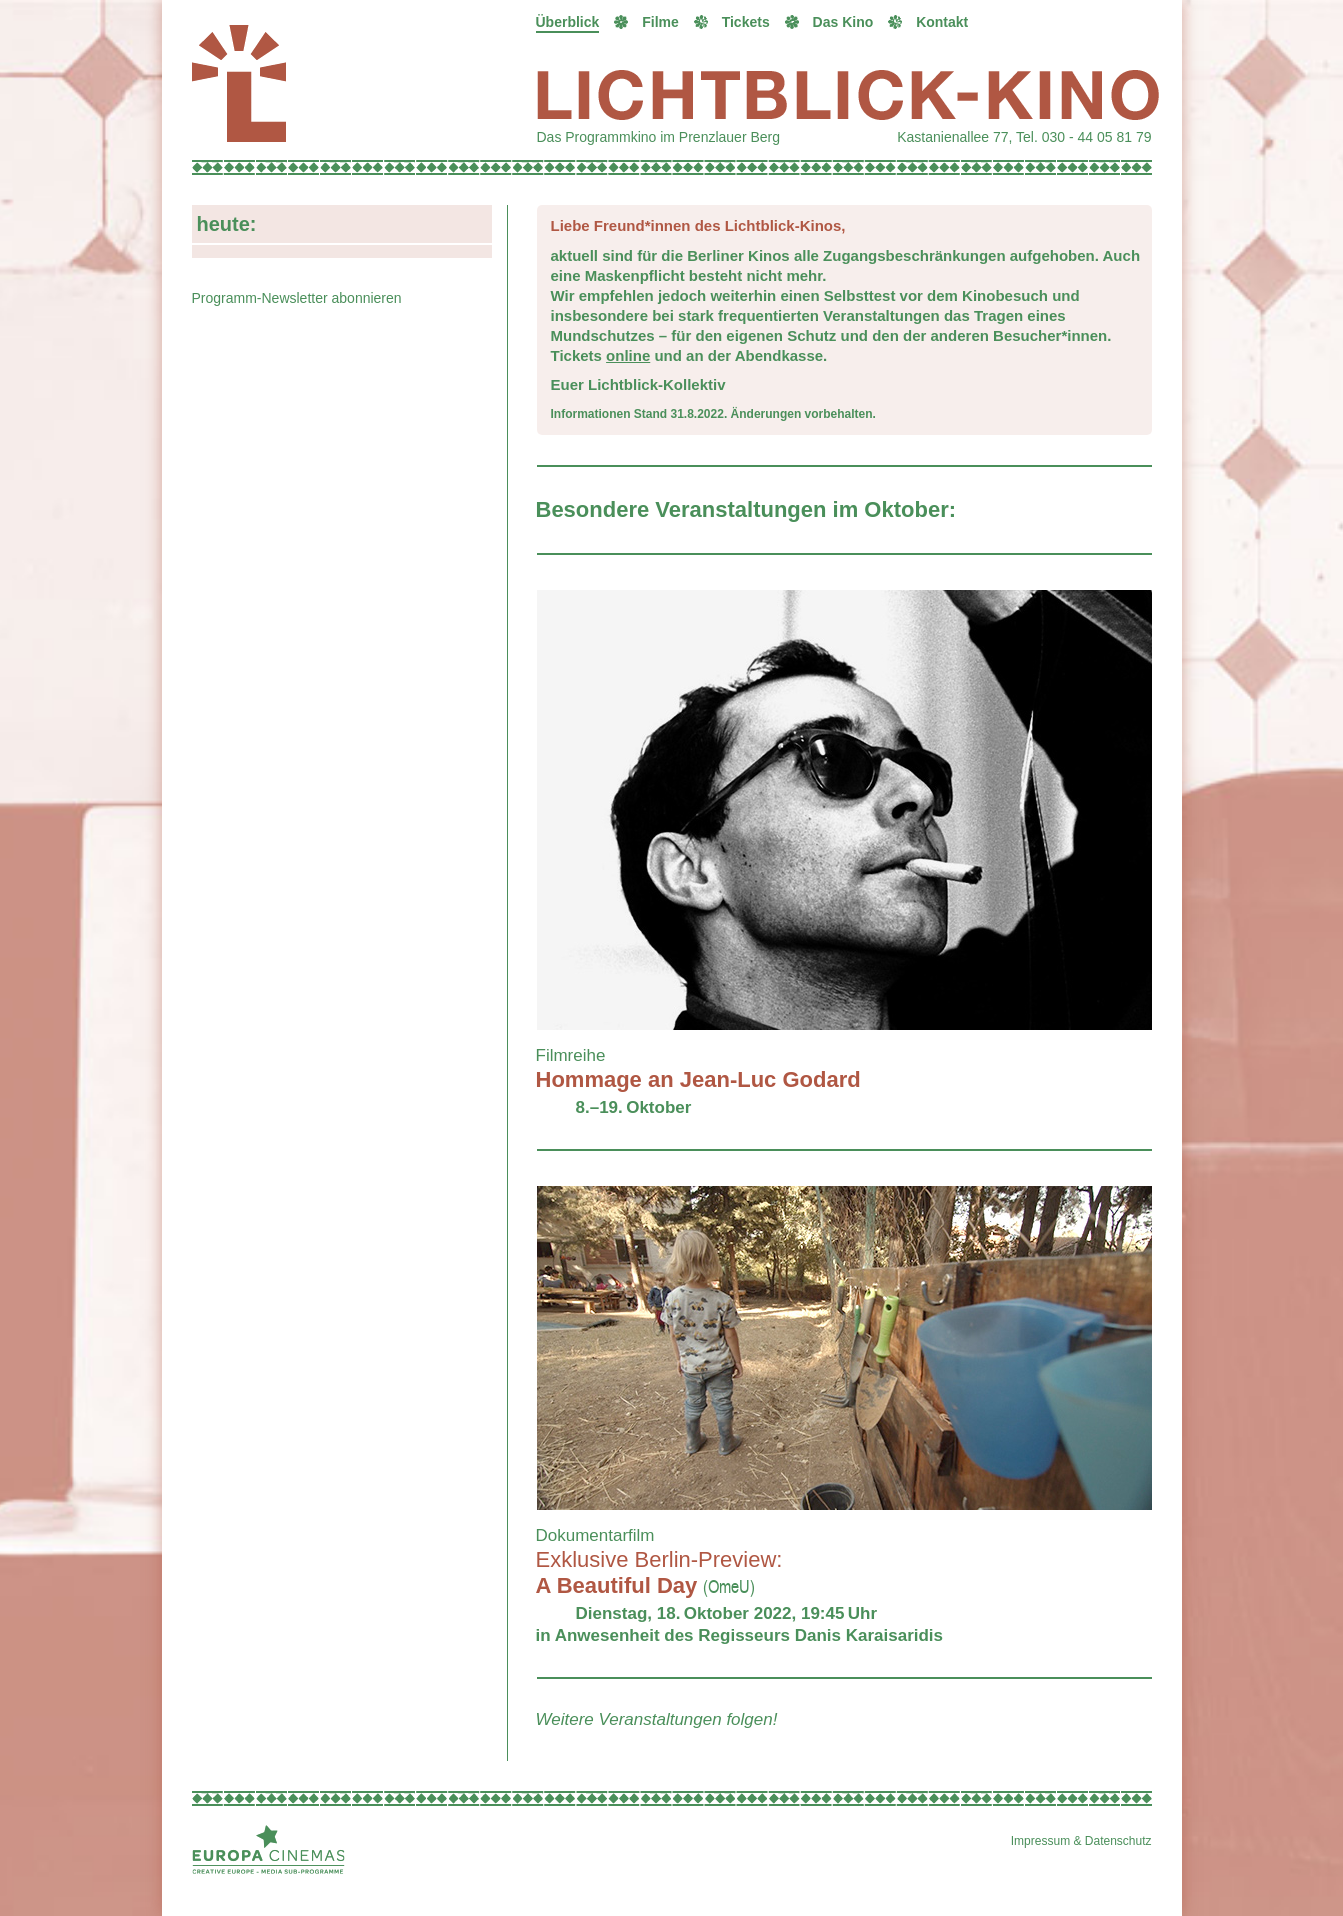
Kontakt (942, 22)
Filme (660, 22)
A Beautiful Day (659, 1572)
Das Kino (843, 22)
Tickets (746, 22)
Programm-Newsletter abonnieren (297, 298)
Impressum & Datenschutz (1081, 1841)
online (628, 355)
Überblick (568, 22)
